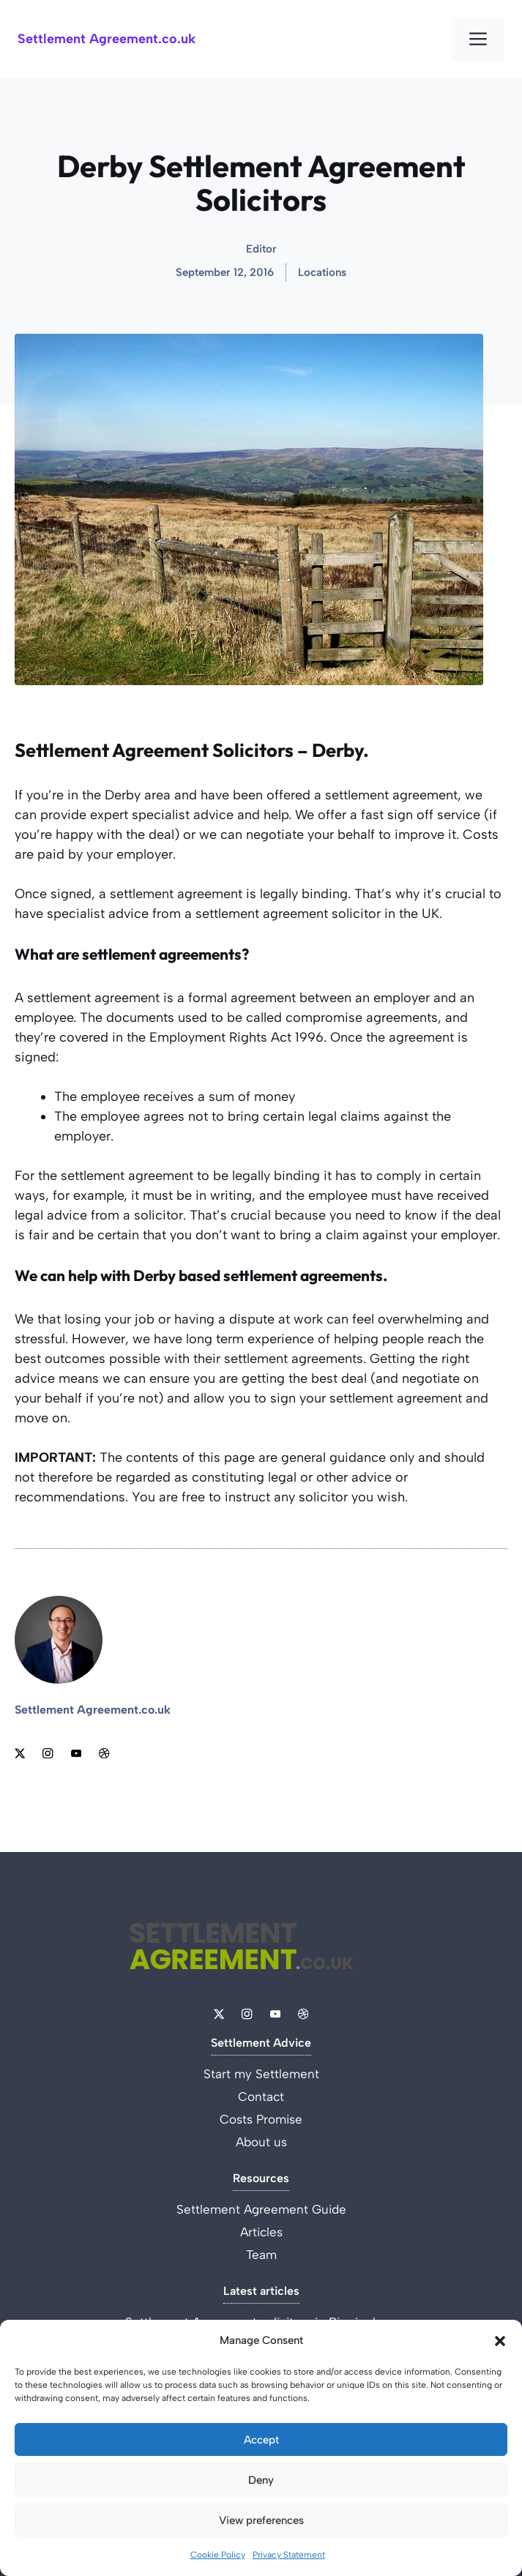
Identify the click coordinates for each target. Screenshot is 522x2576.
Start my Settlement (261, 2074)
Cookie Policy (217, 2555)
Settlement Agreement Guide (261, 2209)
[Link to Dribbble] (104, 1753)
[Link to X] (20, 1753)
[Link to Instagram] (47, 1753)
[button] (500, 2341)
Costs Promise (261, 2119)
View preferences (261, 2520)
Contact (261, 2096)
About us (261, 2142)
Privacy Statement (289, 2555)
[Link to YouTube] (76, 1753)
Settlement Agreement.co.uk (106, 39)
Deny (261, 2480)
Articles (261, 2232)
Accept (261, 2439)
